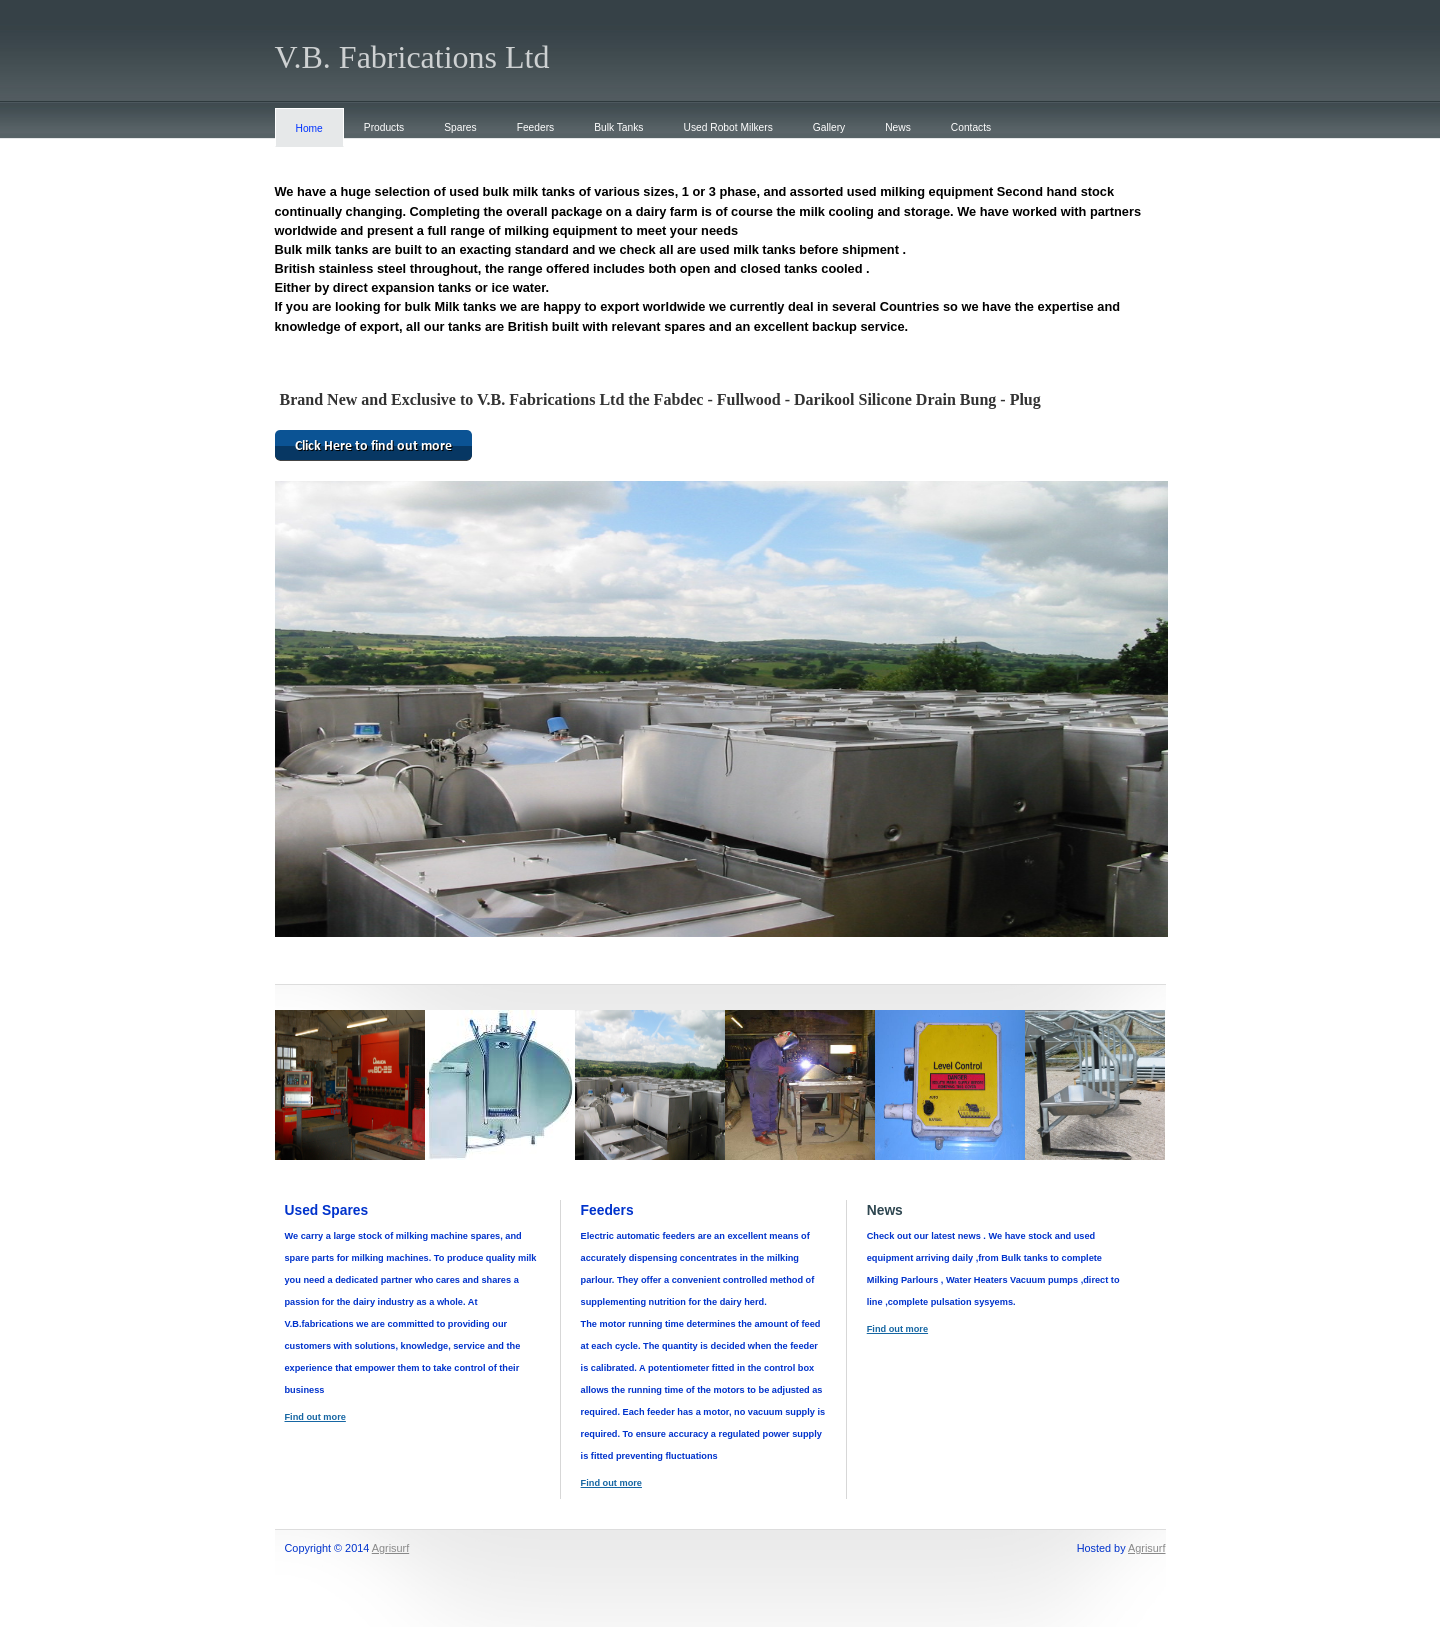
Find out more (315, 1417)
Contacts (971, 127)
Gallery (829, 127)
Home (309, 128)
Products (384, 127)
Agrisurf (390, 1548)
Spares (460, 127)
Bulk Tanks (618, 127)
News (898, 127)
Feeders (536, 127)
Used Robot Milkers (728, 127)
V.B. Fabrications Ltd (412, 57)
